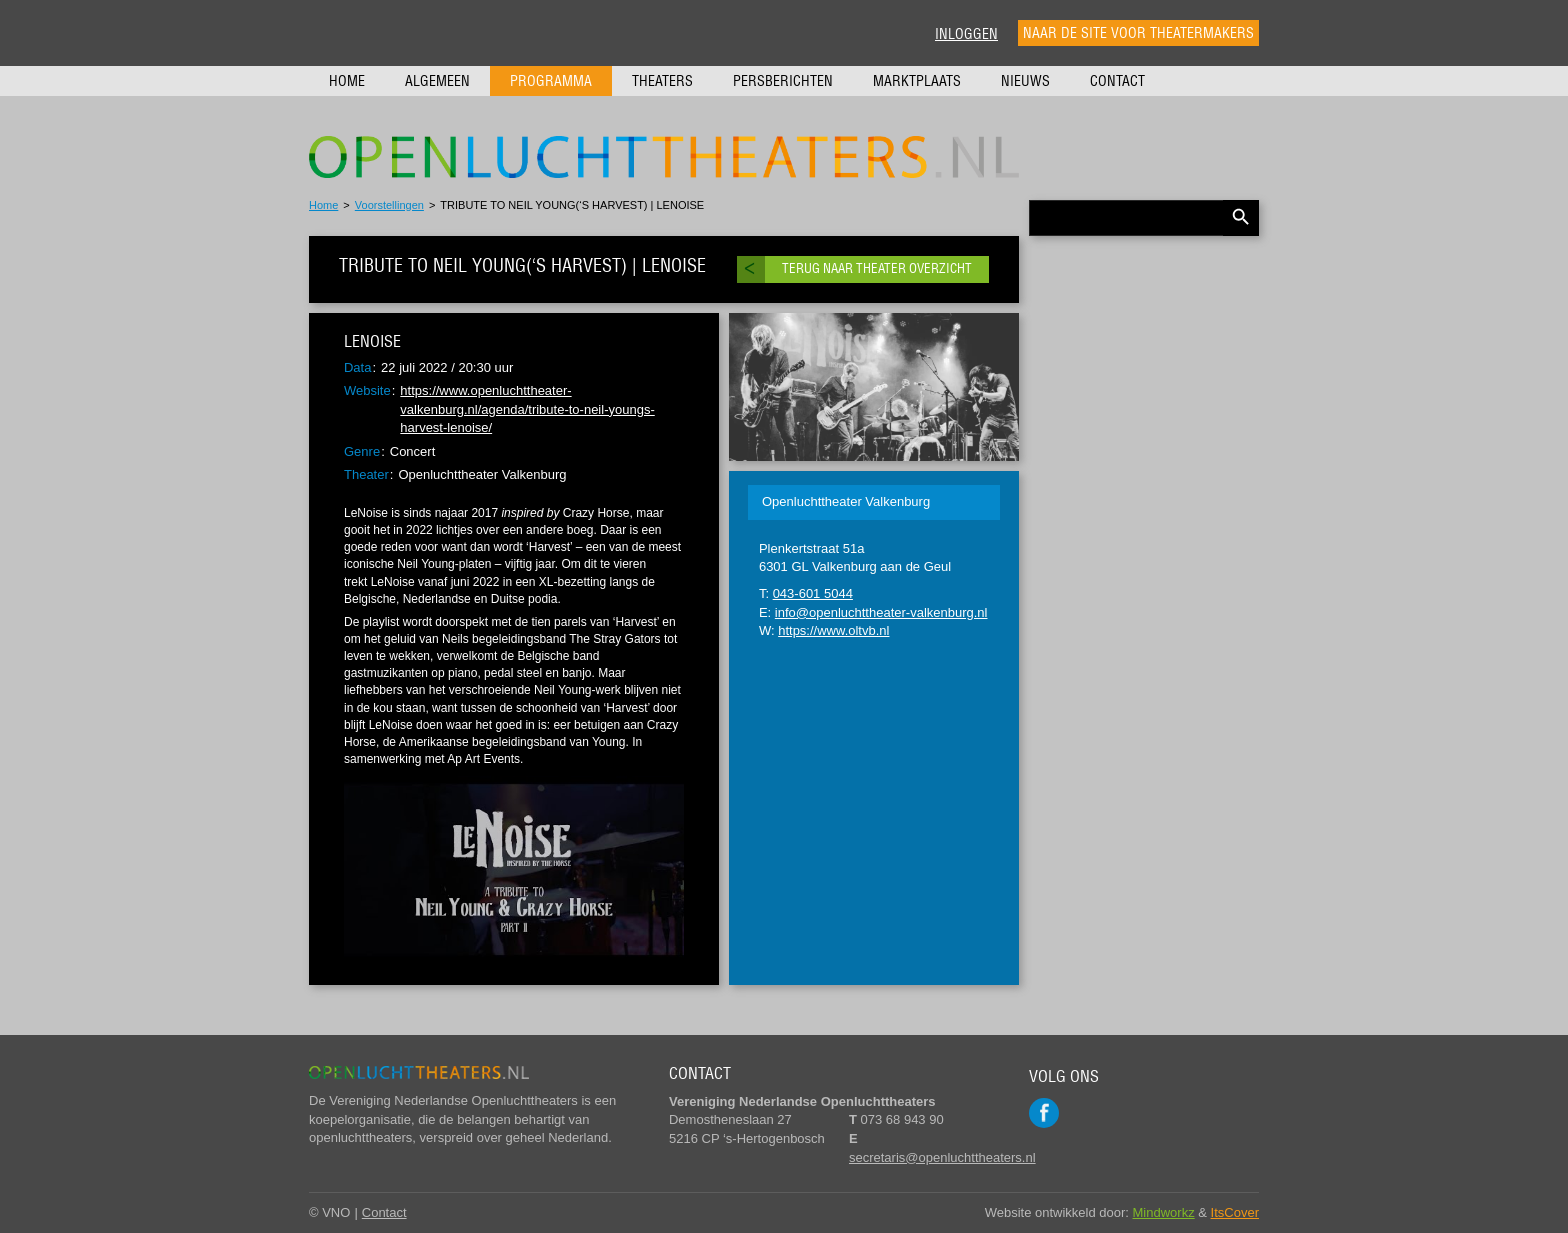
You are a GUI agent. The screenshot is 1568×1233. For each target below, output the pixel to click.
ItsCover (1235, 1212)
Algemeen (437, 81)
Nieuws (1025, 81)
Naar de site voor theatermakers (1138, 33)
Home (347, 81)
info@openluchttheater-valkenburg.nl (881, 612)
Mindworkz (1164, 1212)
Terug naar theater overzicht (877, 268)
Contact (1117, 81)
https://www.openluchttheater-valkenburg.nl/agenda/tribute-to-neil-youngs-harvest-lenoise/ (527, 409)
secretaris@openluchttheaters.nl (942, 1157)
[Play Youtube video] (514, 869)
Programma (551, 81)
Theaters (662, 81)
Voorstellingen (389, 205)
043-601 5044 (813, 593)
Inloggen (966, 34)
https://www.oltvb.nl (833, 630)
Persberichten (783, 81)
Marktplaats (917, 81)
